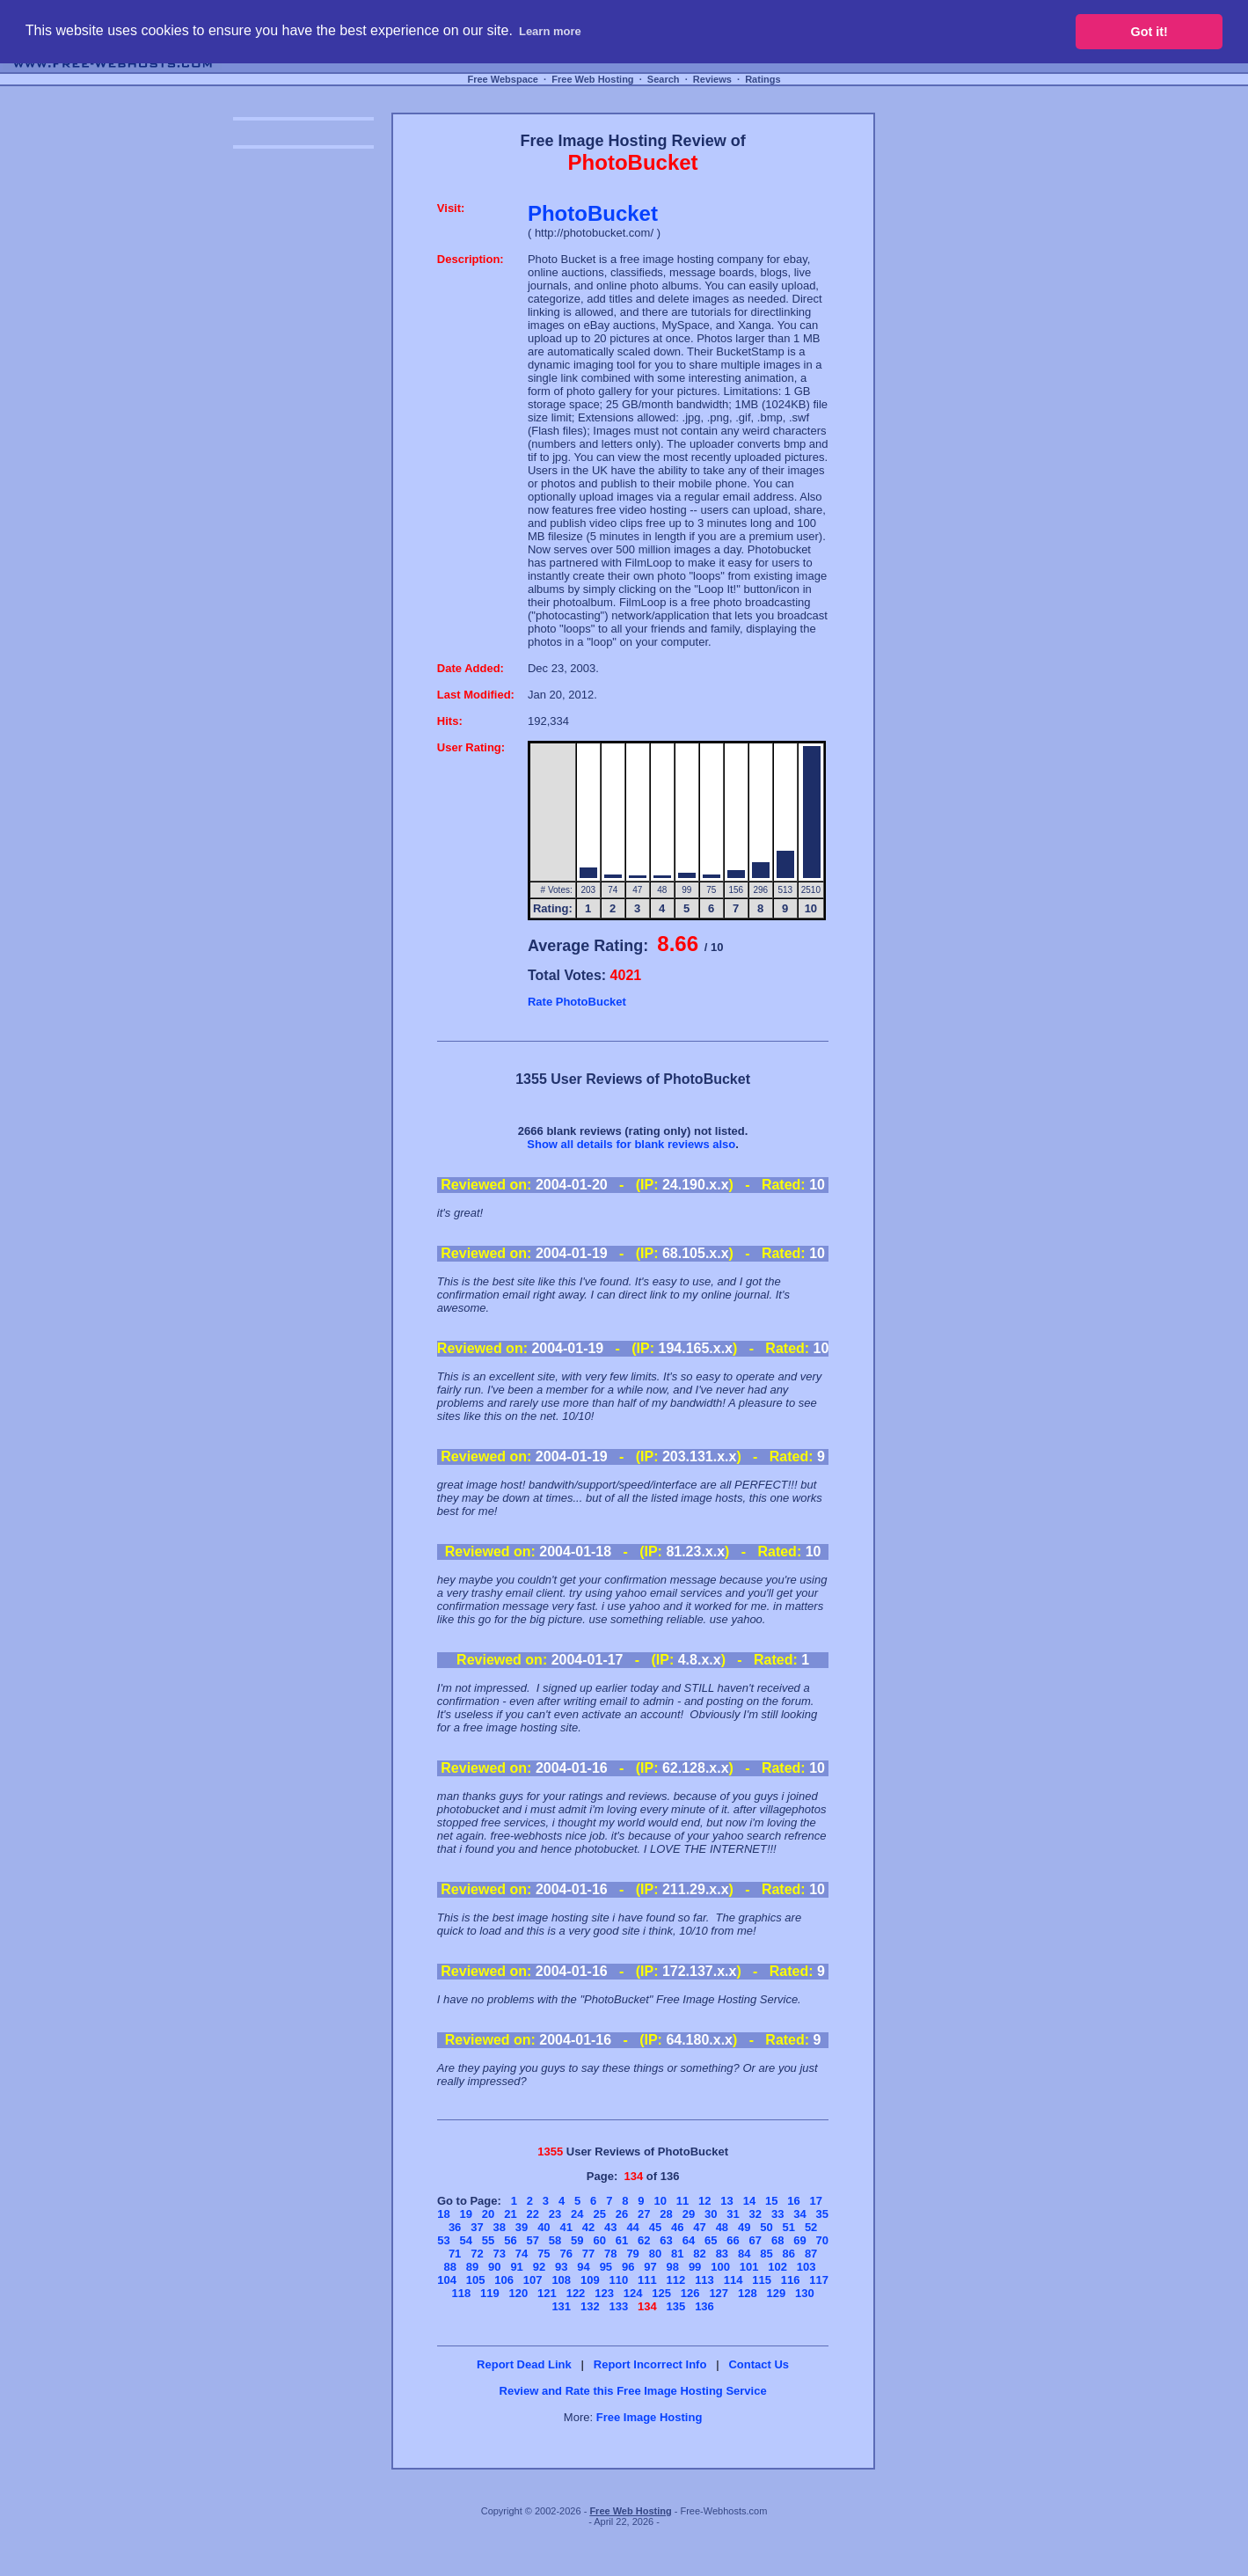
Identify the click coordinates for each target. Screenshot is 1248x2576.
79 (632, 2253)
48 (722, 2227)
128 (747, 2293)
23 (555, 2214)
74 (521, 2253)
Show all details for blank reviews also (631, 1144)
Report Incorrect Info (650, 2364)
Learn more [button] (550, 31)
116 (790, 2280)
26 (622, 2214)
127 (718, 2293)
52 (811, 2227)
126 (690, 2293)
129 (775, 2293)
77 (588, 2253)
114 (733, 2280)
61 (622, 2240)
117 (818, 2280)
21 (510, 2214)
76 (565, 2253)
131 (561, 2306)
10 (659, 2200)
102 (777, 2266)
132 (590, 2306)
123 (604, 2293)
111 (647, 2280)
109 (590, 2280)
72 (477, 2253)
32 (755, 2214)
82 (699, 2253)
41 (565, 2227)
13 (726, 2200)
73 (499, 2253)
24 (577, 2214)
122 (576, 2293)
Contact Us (758, 2364)
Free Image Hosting (649, 2417)
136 (704, 2306)
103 (806, 2266)
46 (677, 2227)
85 (766, 2253)
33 (777, 2214)
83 (722, 2253)
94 (583, 2266)
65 (710, 2240)
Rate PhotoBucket (577, 1001)
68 (777, 2240)
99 (695, 2266)
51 (789, 2227)
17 (816, 2200)
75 (543, 2253)
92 (539, 2266)
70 (822, 2240)
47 (699, 2227)
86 (789, 2253)
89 (472, 2266)
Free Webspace (502, 79)
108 (561, 2280)
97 (650, 2266)
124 (633, 2293)
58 (555, 2240)
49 (744, 2227)
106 (504, 2280)
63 (666, 2240)
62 (644, 2240)
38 (499, 2227)
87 (811, 2253)
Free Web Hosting (592, 79)
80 (655, 2253)
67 (755, 2240)
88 (449, 2266)
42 (588, 2227)
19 (466, 2214)
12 (704, 2200)
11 (682, 2200)
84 (744, 2253)
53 (443, 2240)
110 (618, 2280)
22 (532, 2214)
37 (477, 2227)
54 (466, 2240)
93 (561, 2266)
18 (443, 2214)
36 (455, 2227)
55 (488, 2240)
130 (804, 2293)
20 (488, 2214)
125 (661, 2293)
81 (677, 2253)
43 (610, 2227)
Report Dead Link (524, 2364)
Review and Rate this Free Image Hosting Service (633, 2390)
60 (599, 2240)
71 (455, 2253)
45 (655, 2227)
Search (663, 79)
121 (547, 2293)
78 (610, 2253)
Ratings (762, 79)
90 (494, 2266)
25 (599, 2214)
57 (532, 2240)
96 (628, 2266)
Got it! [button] (1149, 32)
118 (461, 2293)
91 (516, 2266)
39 (521, 2227)
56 (510, 2240)
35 (822, 2214)
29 (688, 2214)
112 (676, 2280)
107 (533, 2280)
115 (761, 2280)
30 (710, 2214)
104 (446, 2280)
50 (766, 2227)
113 (704, 2280)
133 (618, 2306)
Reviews (712, 79)
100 (720, 2266)
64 (688, 2240)
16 (793, 2200)
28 (666, 2214)
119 (490, 2293)
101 (749, 2266)
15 (771, 2200)
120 (519, 2293)
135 (676, 2306)
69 (799, 2240)
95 (606, 2266)
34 (799, 2214)
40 (543, 2227)
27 (644, 2214)
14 (749, 2200)
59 (577, 2240)
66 (732, 2240)
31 (732, 2214)
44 (632, 2227)
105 (475, 2280)
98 (673, 2266)
